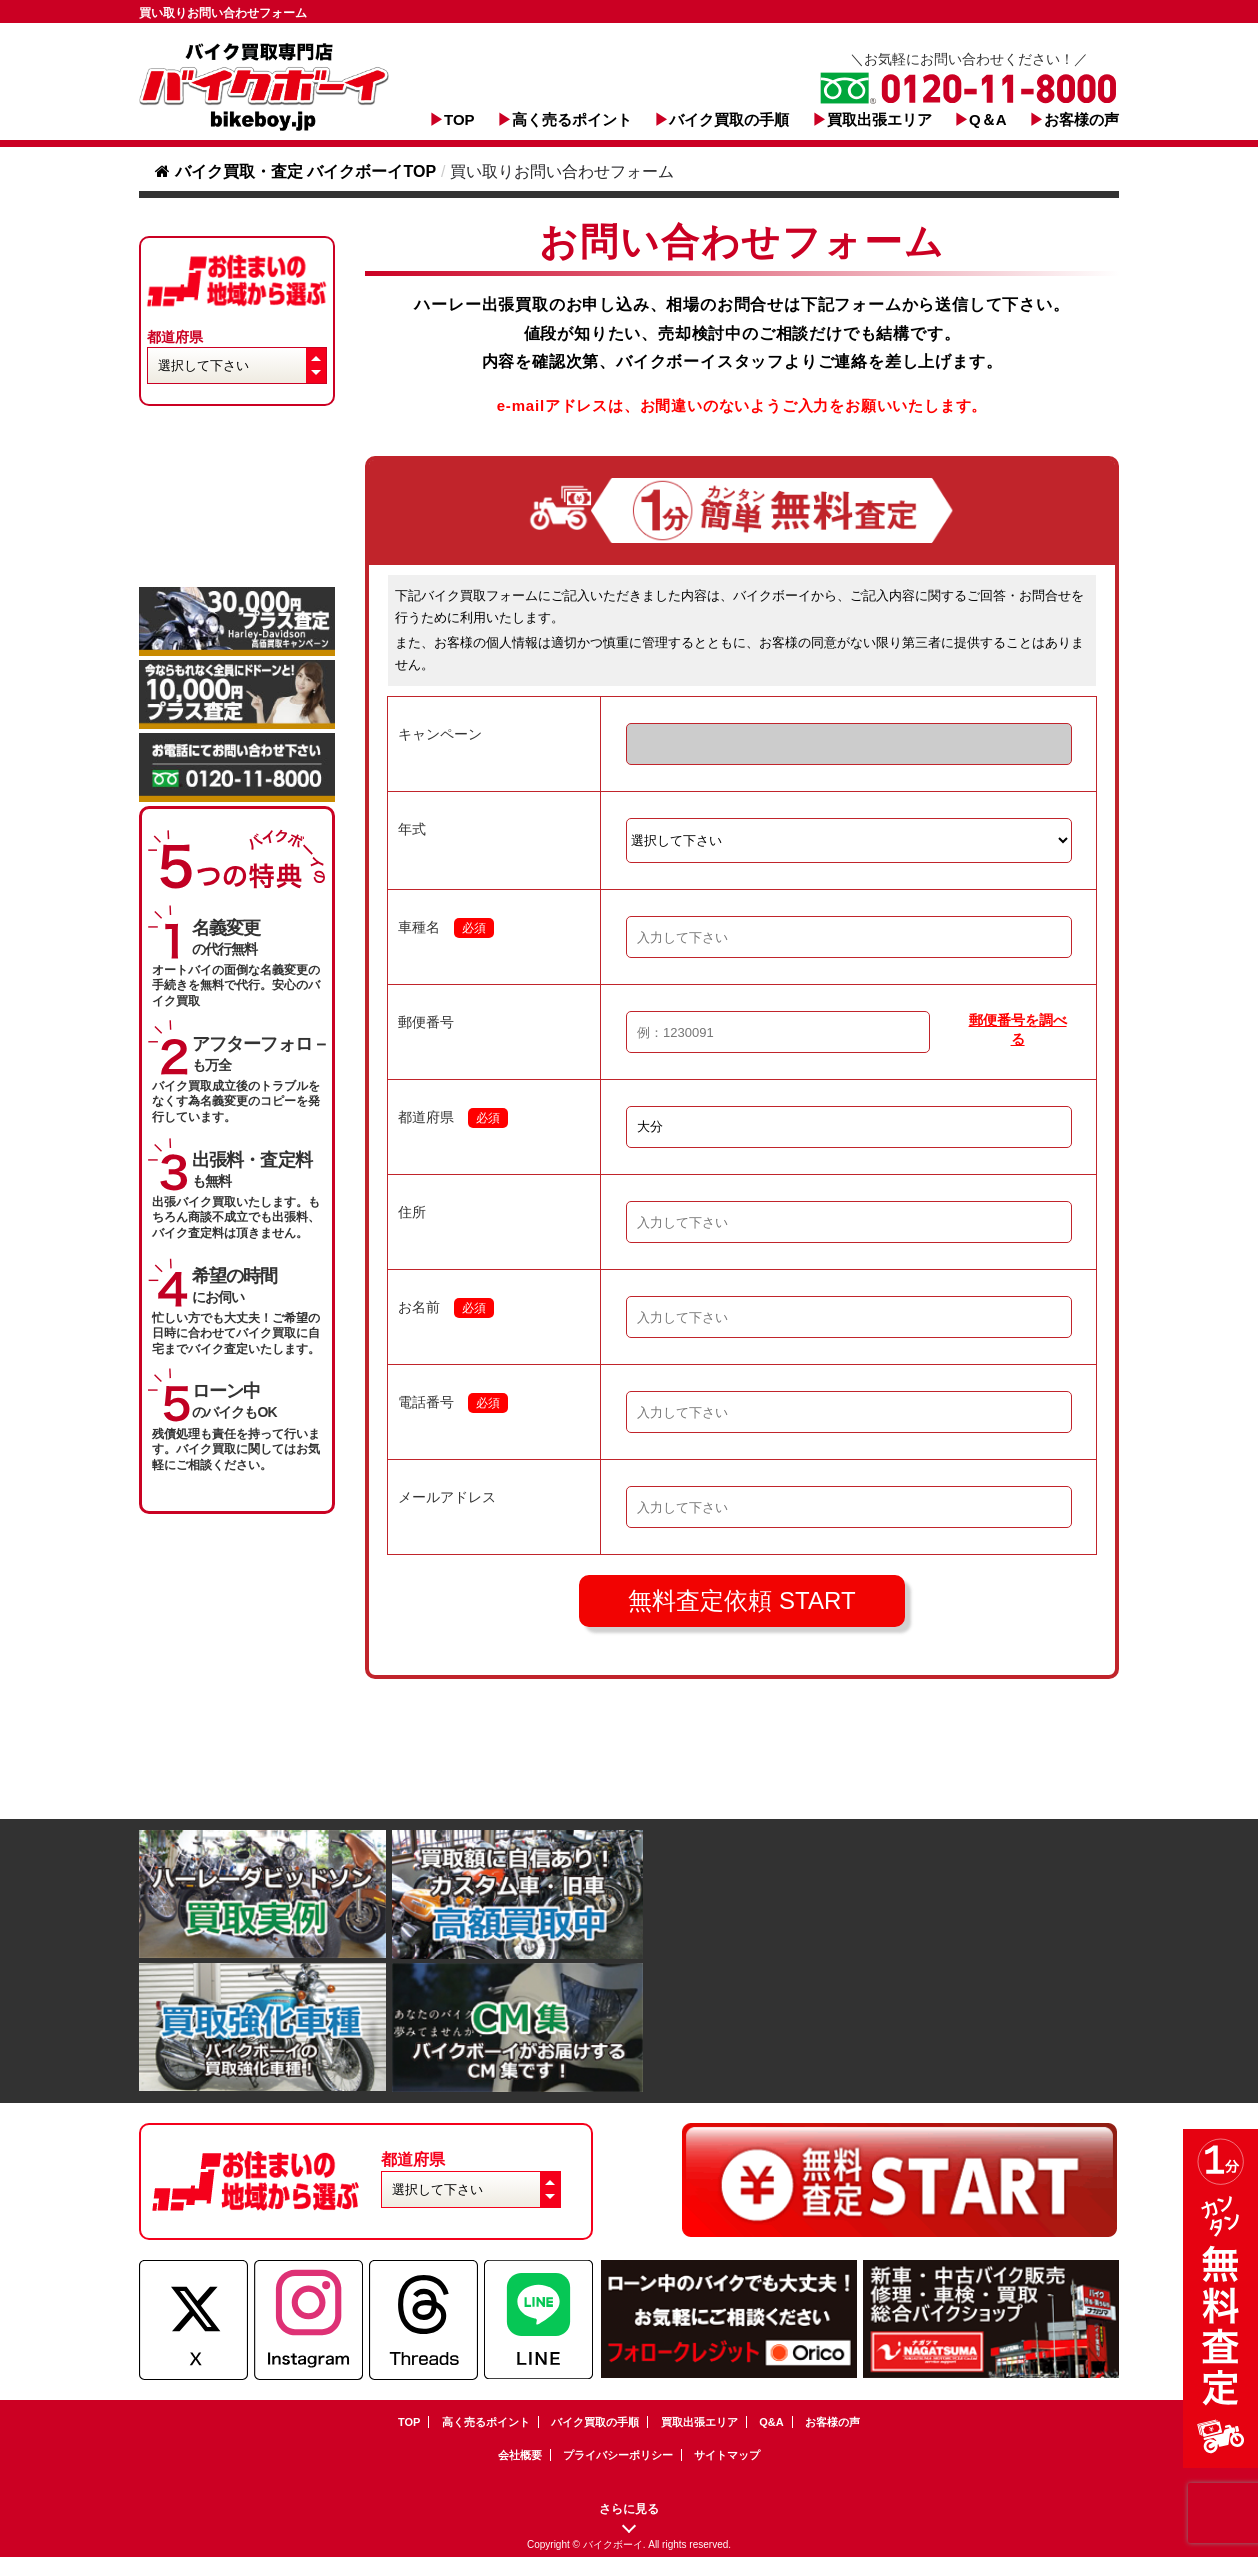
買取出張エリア (879, 119)
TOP (459, 119)
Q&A (771, 2422)
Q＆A (988, 119)
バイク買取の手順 (729, 119)
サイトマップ (727, 2455)
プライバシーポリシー (618, 2455)
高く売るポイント (572, 119)
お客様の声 (1081, 119)
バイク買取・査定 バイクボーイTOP (295, 171)
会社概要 (520, 2455)
